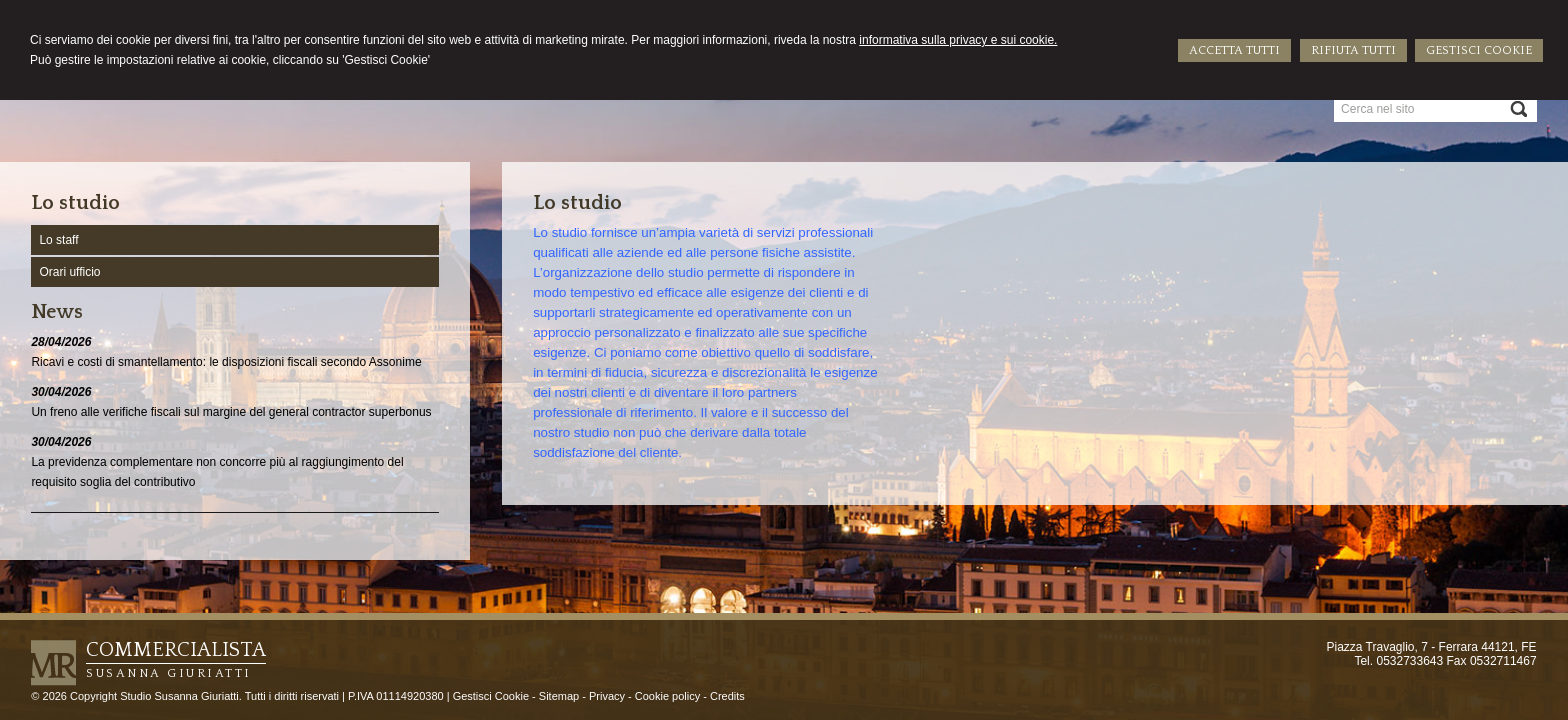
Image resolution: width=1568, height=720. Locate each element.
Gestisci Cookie (491, 696)
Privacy (607, 696)
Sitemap (559, 696)
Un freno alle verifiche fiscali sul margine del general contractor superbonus (231, 412)
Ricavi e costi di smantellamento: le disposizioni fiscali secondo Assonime (226, 362)
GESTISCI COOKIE (1479, 50)
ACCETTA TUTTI (1234, 50)
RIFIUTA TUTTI (1353, 50)
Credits (727, 696)
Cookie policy (667, 696)
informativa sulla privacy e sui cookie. (958, 40)
